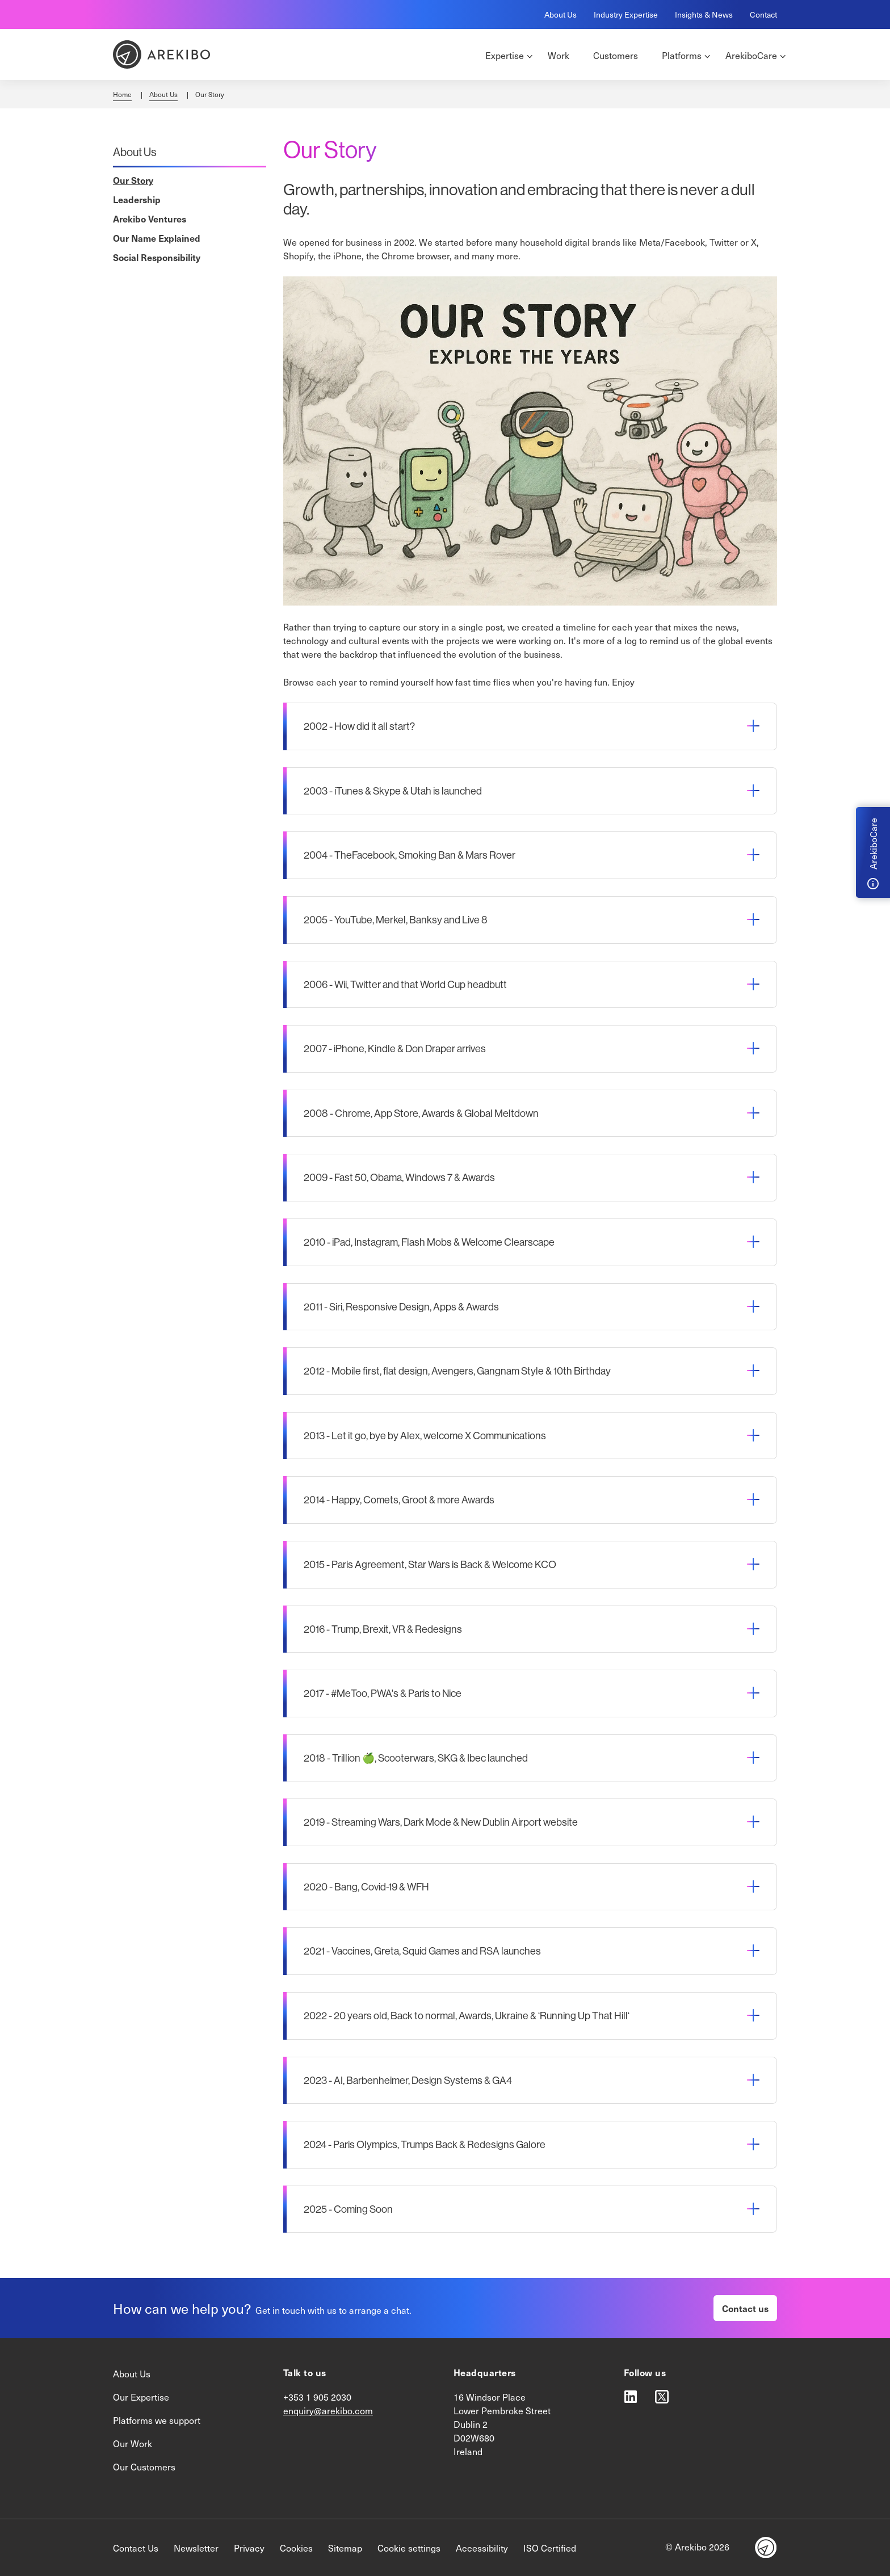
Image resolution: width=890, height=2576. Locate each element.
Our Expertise (141, 2396)
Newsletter (196, 2547)
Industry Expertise (626, 14)
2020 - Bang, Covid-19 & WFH (366, 1886)
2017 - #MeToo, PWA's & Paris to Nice (382, 1693)
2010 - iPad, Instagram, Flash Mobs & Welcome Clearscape (429, 1242)
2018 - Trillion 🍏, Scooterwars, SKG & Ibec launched (416, 1757)
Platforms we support (156, 2420)
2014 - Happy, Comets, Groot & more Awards (399, 1499)
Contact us (745, 2308)
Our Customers (144, 2466)
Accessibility (482, 2547)
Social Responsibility (156, 257)
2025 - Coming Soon (348, 2209)
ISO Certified (549, 2547)
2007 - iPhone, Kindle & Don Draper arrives (395, 1048)
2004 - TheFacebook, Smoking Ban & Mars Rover (409, 855)
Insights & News (704, 14)
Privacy (249, 2547)
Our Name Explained (156, 238)
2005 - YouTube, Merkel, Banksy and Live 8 (396, 919)
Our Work (132, 2443)
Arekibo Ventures (149, 218)
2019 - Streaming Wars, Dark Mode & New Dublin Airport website (441, 1822)
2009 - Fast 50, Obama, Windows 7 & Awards (399, 1177)
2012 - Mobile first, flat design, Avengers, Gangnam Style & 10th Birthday (457, 1370)
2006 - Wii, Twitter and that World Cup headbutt (405, 984)
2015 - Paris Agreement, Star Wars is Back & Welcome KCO (430, 1564)
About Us (560, 14)
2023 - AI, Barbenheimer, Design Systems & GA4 (408, 2080)
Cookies (296, 2547)
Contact (763, 14)
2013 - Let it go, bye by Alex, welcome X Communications (425, 1435)
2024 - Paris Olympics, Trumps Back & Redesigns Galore (424, 2144)
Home (122, 94)
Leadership (137, 199)
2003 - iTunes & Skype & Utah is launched (393, 790)
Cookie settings (408, 2547)
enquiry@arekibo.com (328, 2410)
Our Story (133, 180)
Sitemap (345, 2547)
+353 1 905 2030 (317, 2396)
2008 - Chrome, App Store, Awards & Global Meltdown (421, 1113)
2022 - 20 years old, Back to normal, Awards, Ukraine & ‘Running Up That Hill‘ (466, 2015)
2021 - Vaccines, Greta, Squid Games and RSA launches (422, 1950)
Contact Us (135, 2547)
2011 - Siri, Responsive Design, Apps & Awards (401, 1306)
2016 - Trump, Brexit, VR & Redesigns (383, 1629)
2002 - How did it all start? (359, 726)
